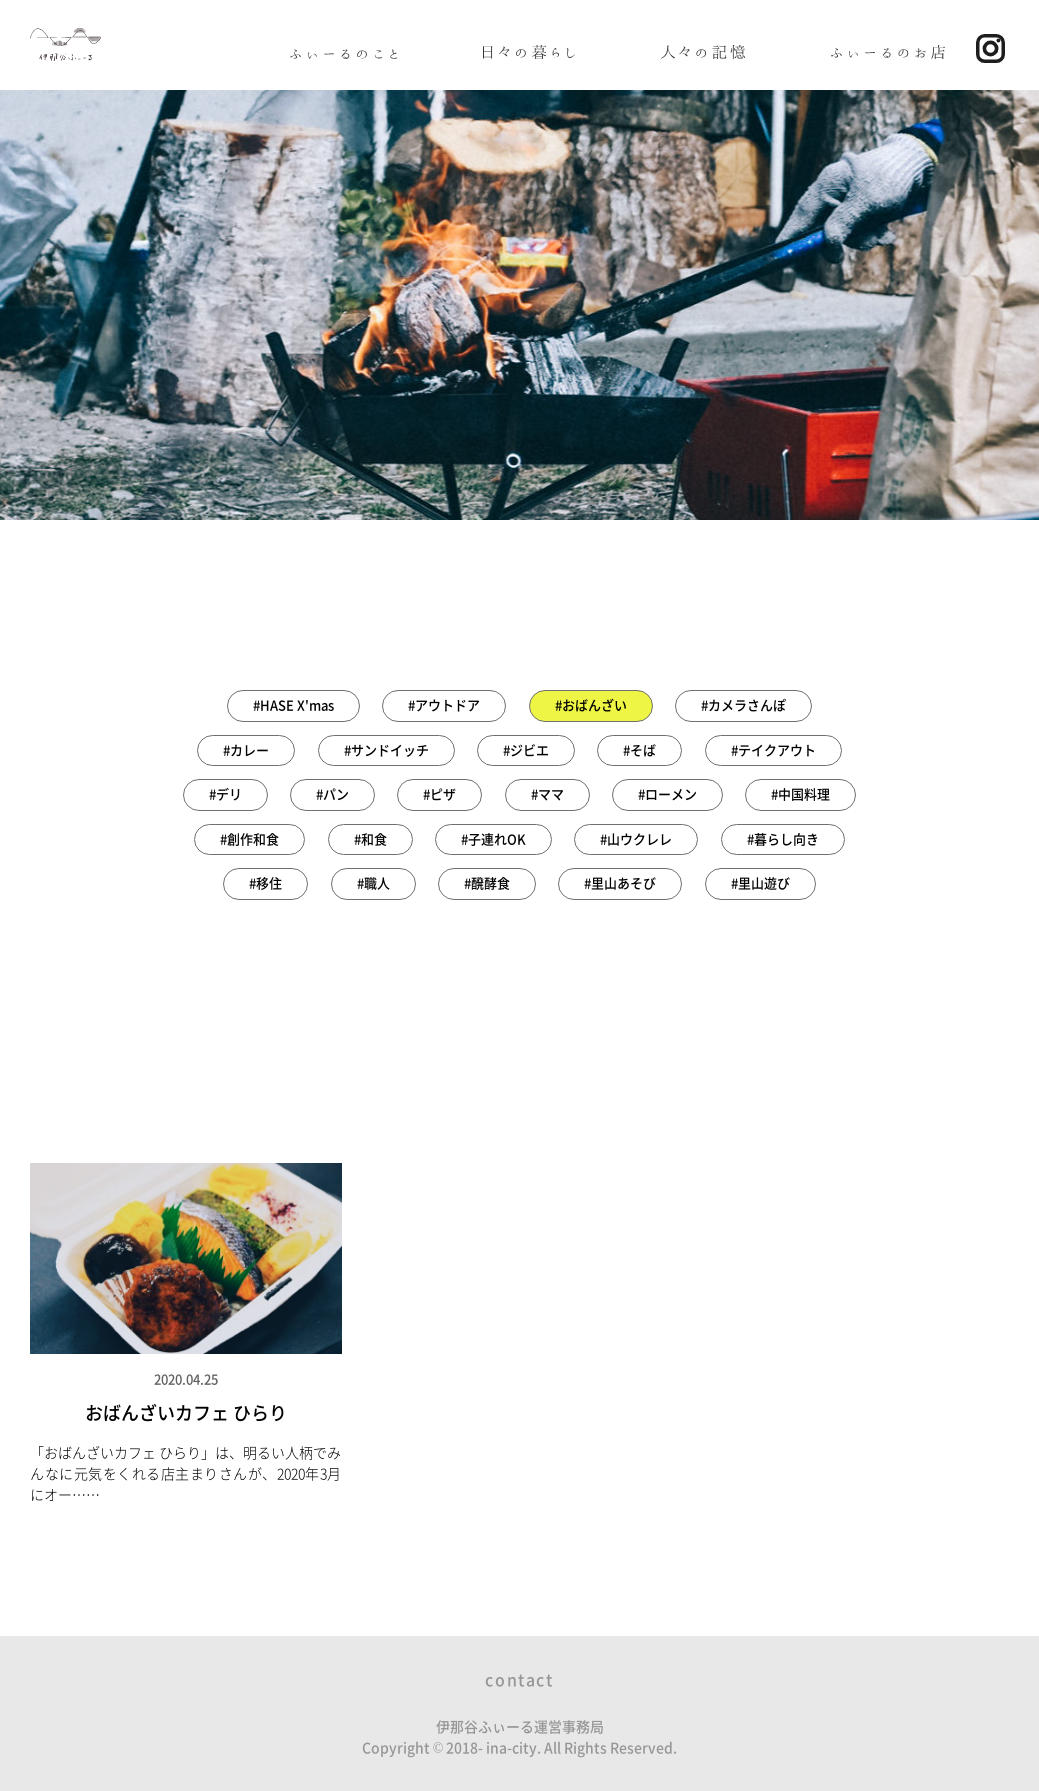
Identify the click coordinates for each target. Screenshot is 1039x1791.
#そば (639, 750)
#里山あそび (620, 883)
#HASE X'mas (293, 705)
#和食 (370, 839)
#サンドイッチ (386, 750)
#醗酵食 (487, 883)
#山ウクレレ (636, 839)
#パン (332, 794)
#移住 (265, 883)
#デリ (225, 794)
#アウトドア (444, 705)
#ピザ (439, 794)
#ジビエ (526, 750)
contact (519, 1680)
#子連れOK (493, 839)
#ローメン (667, 794)
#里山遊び (760, 883)
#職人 (373, 883)
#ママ (547, 794)
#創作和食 (249, 839)
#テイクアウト (773, 750)
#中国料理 (800, 794)
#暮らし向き (783, 839)
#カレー (246, 750)
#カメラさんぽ (743, 705)
